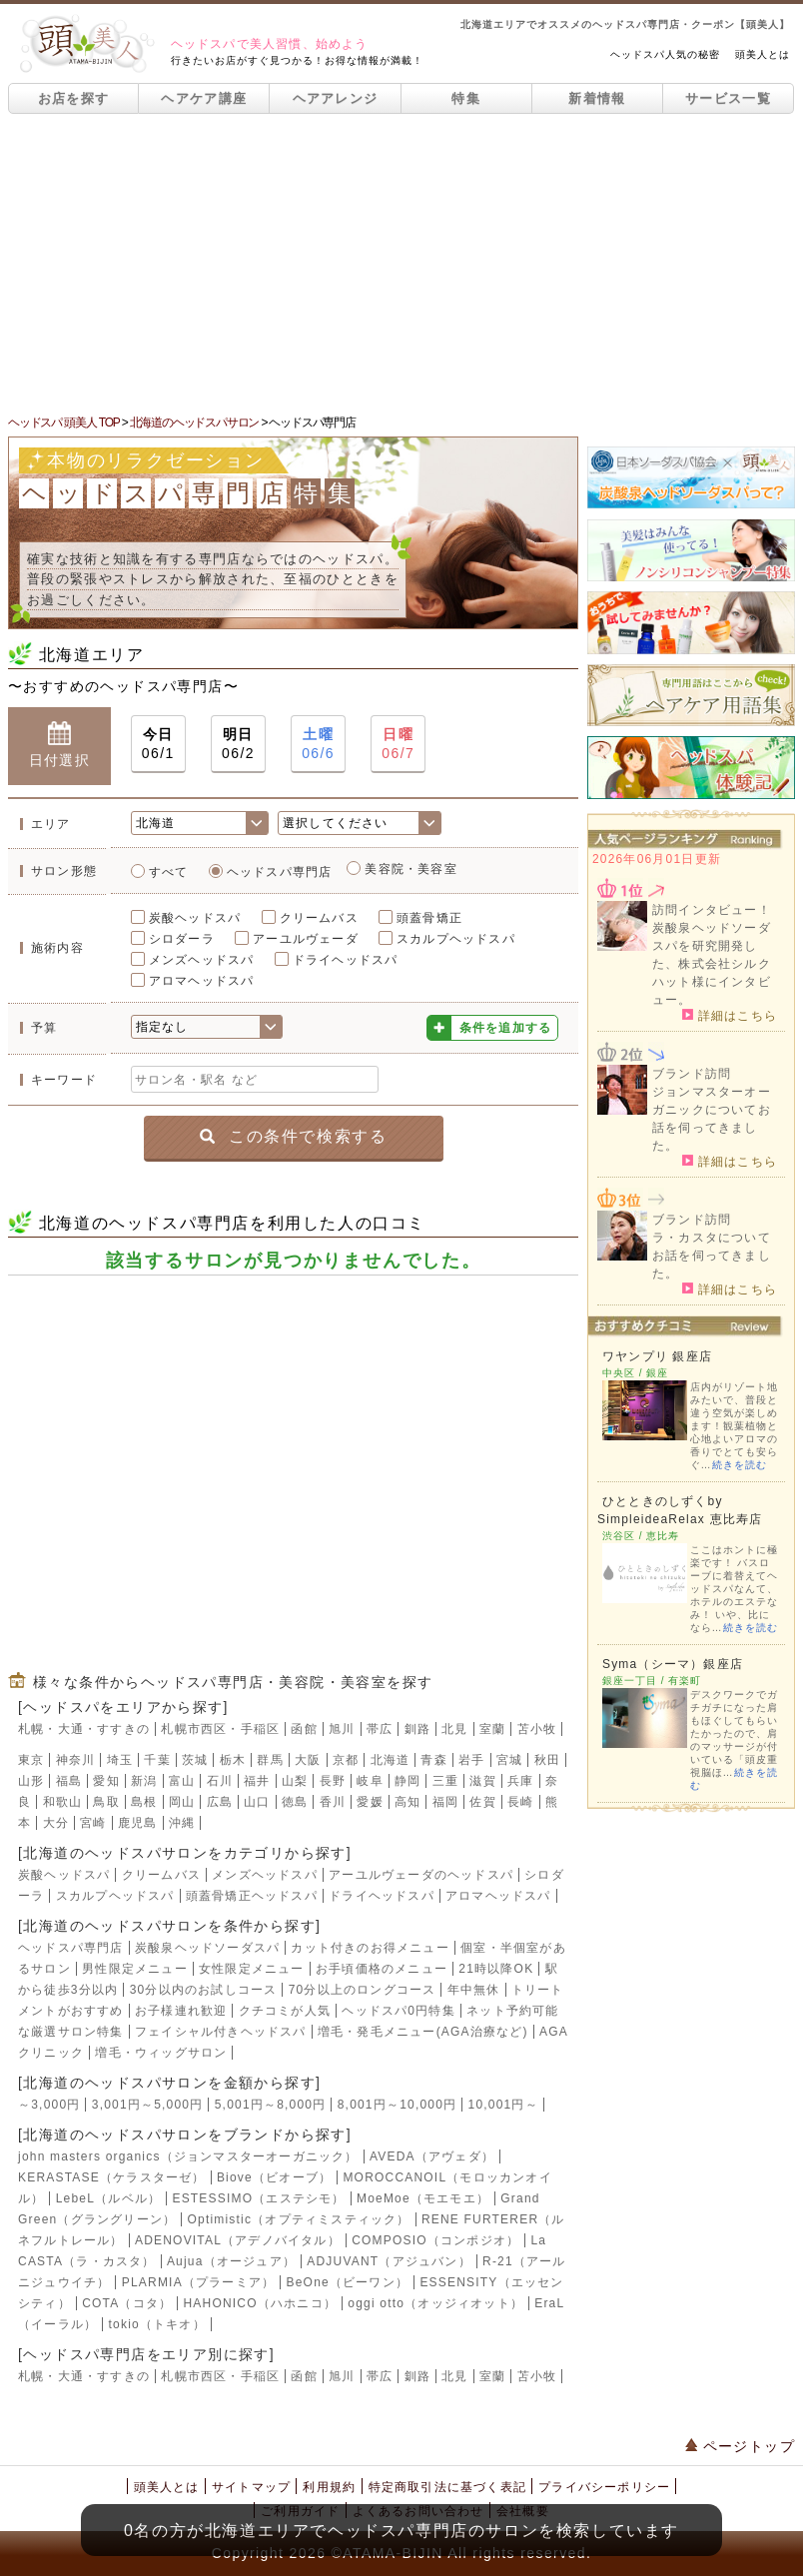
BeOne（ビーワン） (348, 2282)
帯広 (380, 1729)
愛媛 (370, 1802)
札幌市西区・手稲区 (220, 1729)
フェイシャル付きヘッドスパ (221, 2032)
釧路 (417, 1729)
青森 (433, 1760)
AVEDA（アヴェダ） (432, 2156)
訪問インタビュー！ (711, 910)
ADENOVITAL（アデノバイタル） (238, 2240)
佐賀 (482, 1802)
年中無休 (473, 1990)
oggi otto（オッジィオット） (435, 2303)
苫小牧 (537, 1729)
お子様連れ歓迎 (181, 2011)
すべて (169, 872)
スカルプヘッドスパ (456, 939)
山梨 (295, 1781)
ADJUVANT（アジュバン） (388, 2261)
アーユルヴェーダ (306, 939)
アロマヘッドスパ (202, 981)
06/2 (238, 742)
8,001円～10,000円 (397, 2105)
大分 (56, 1823)
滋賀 (482, 1781)
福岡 (445, 1802)
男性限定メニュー (135, 1969)
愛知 (106, 1781)
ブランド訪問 (691, 1074)
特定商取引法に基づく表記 (447, 2487)
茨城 (195, 1760)
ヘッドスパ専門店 (280, 872)
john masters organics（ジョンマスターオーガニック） (188, 2156)
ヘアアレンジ (336, 98)
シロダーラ (182, 939)
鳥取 (106, 1802)
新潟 (144, 1781)
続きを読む (739, 1464)
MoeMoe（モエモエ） (423, 2198)
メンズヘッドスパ (202, 960)
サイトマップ (251, 2487)
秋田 (547, 1760)
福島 (69, 1781)
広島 (220, 1802)
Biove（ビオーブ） (274, 2177)
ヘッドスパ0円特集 (398, 2011)
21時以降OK (495, 1969)
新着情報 (596, 98)
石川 (220, 1781)
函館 (304, 1729)
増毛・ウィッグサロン (161, 2053)
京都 (346, 1760)
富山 (182, 1781)
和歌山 (63, 1802)
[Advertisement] (401, 264)
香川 (333, 1802)
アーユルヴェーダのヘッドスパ (421, 1875)
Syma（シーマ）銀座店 (672, 1664)
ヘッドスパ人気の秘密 (665, 54)
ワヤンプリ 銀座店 (657, 1356)
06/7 (398, 742)
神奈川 (76, 1760)
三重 (445, 1781)
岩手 (471, 1760)
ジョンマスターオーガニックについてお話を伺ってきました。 (711, 1119)
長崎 (520, 1802)
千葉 (157, 1760)
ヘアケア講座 (204, 98)
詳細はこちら (729, 1015)
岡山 (182, 1802)
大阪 (308, 1760)
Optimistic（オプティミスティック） (299, 2219)
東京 (31, 1760)
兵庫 (520, 1781)
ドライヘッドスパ (346, 960)
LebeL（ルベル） (108, 2198)
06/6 (318, 742)
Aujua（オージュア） (231, 2261)
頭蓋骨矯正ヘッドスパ (252, 1896)
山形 (31, 1781)
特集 (465, 98)
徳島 (295, 1802)
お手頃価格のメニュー (381, 1969)
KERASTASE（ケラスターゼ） (112, 2177)
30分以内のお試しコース (204, 1990)
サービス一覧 (728, 98)
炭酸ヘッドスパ (195, 918)
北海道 (390, 1760)
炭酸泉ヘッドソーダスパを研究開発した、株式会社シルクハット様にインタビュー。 (711, 964)
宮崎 (93, 1823)
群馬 (270, 1760)
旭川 (342, 1729)
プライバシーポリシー (604, 2487)
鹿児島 (138, 1823)
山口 (257, 1802)
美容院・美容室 (410, 869)
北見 (454, 1729)
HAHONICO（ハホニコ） (260, 2303)
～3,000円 (49, 2105)
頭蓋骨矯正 (429, 918)
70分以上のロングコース (362, 1990)
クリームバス (319, 918)
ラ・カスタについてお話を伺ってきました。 (711, 1256)
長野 (333, 1781)
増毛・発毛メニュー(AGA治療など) (423, 2032)
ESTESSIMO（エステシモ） (258, 2198)
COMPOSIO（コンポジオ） (435, 2240)
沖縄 (182, 1823)
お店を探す (74, 98)
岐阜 (370, 1781)
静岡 (407, 1781)
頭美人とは (762, 54)
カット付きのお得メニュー (369, 1948)
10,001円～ (503, 2105)
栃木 (233, 1760)
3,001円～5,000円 (148, 2105)
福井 (257, 1781)
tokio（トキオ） (157, 2324)
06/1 (158, 742)
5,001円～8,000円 (271, 2105)
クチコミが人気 (285, 2011)
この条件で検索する (293, 1136)
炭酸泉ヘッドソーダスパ (207, 1948)
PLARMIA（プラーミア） (198, 2282)
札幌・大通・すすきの (84, 1729)
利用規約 (329, 2487)
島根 (144, 1802)
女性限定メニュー (252, 1969)
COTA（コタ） (127, 2303)
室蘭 (492, 1729)
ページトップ (740, 2446)
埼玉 (120, 1760)
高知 (407, 1802)
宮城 (509, 1760)
